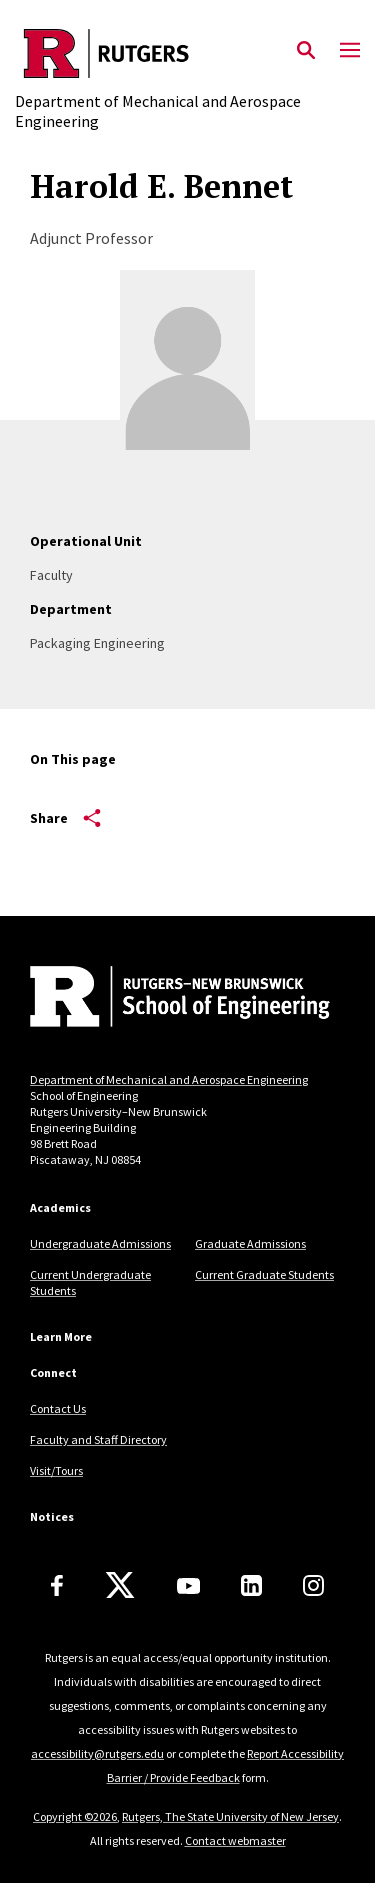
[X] (120, 1586)
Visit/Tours (56, 1470)
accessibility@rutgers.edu (97, 1753)
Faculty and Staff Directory (98, 1439)
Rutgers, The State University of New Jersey (230, 1816)
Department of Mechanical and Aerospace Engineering (169, 1079)
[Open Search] (306, 51)
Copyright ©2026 (75, 1816)
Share (65, 818)
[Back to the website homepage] (187, 53)
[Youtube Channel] (188, 1586)
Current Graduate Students (264, 1274)
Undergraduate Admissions (100, 1243)
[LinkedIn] (251, 1585)
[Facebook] (57, 1585)
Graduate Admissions (250, 1243)
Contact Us (58, 1408)
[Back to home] (165, 999)
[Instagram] (313, 1585)
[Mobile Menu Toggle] (350, 51)
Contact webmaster (235, 1840)
